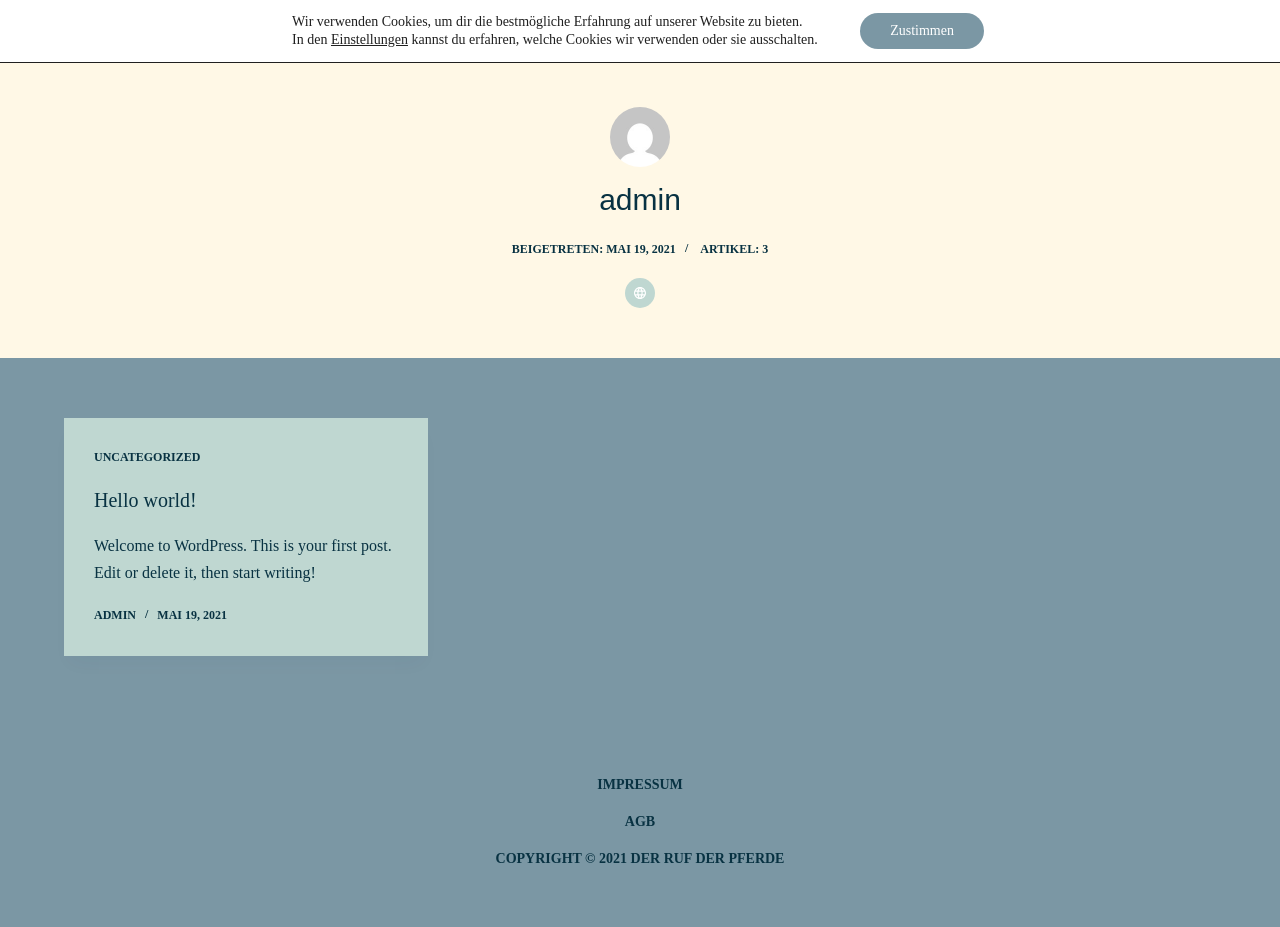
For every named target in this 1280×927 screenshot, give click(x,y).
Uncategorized (147, 457)
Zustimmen (922, 30)
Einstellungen (369, 39)
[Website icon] (640, 293)
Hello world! (145, 500)
